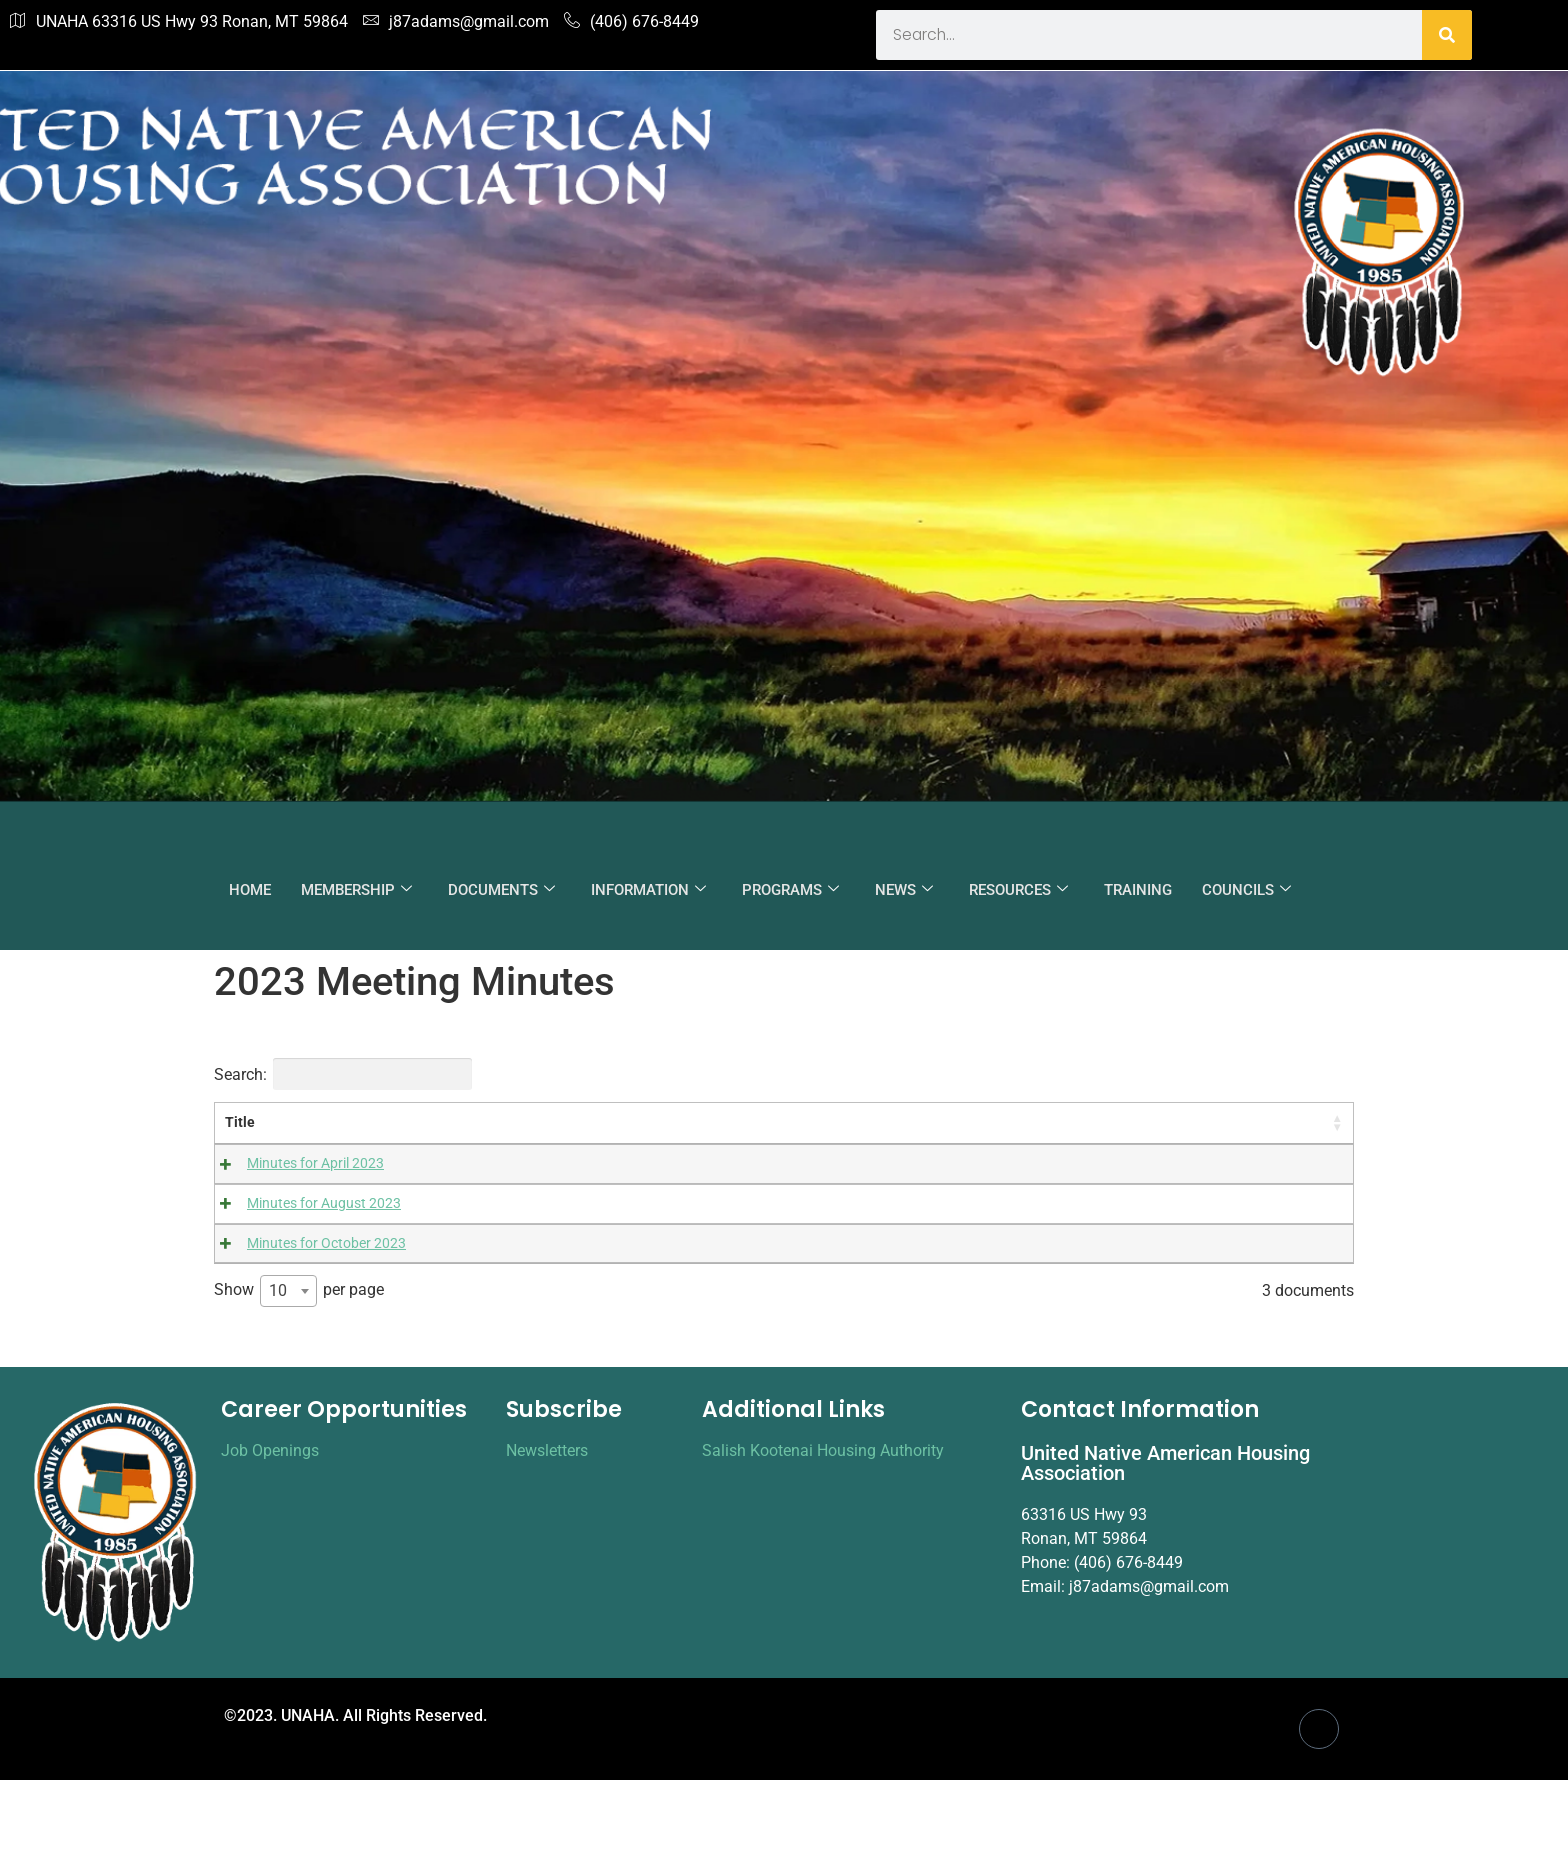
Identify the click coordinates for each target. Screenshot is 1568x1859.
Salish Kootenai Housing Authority (823, 1529)
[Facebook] (1319, 1808)
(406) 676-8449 (631, 22)
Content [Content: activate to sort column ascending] (507, 1122)
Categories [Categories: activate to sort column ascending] (940, 1122)
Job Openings (270, 1529)
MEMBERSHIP (356, 890)
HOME (250, 890)
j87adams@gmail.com (456, 22)
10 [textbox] (278, 1370)
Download (1125, 1168)
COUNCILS (1246, 890)
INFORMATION (648, 890)
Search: (343, 1074)
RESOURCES (1018, 890)
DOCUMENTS (501, 890)
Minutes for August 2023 (302, 1210)
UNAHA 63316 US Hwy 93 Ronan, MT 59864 (179, 22)
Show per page (299, 1371)
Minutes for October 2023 (304, 1257)
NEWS (904, 890)
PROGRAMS (790, 890)
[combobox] (288, 1371)
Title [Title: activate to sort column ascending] (240, 1122)
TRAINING (1138, 890)
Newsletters (547, 1529)
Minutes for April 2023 (293, 1163)
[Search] (1447, 35)
